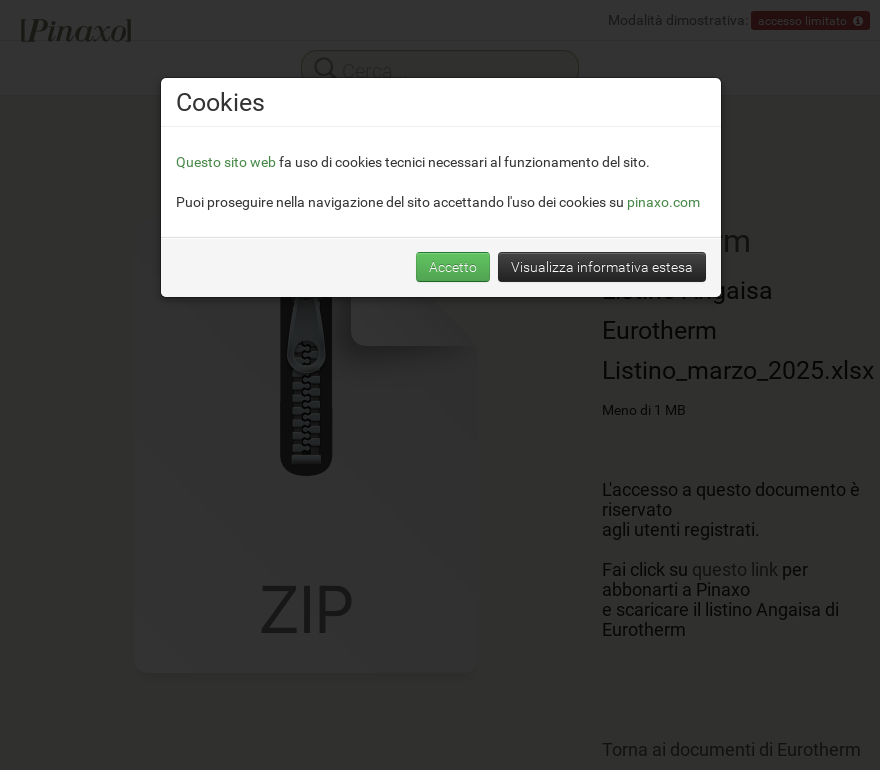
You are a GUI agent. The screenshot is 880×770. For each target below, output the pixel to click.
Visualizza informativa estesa (602, 266)
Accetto (453, 266)
